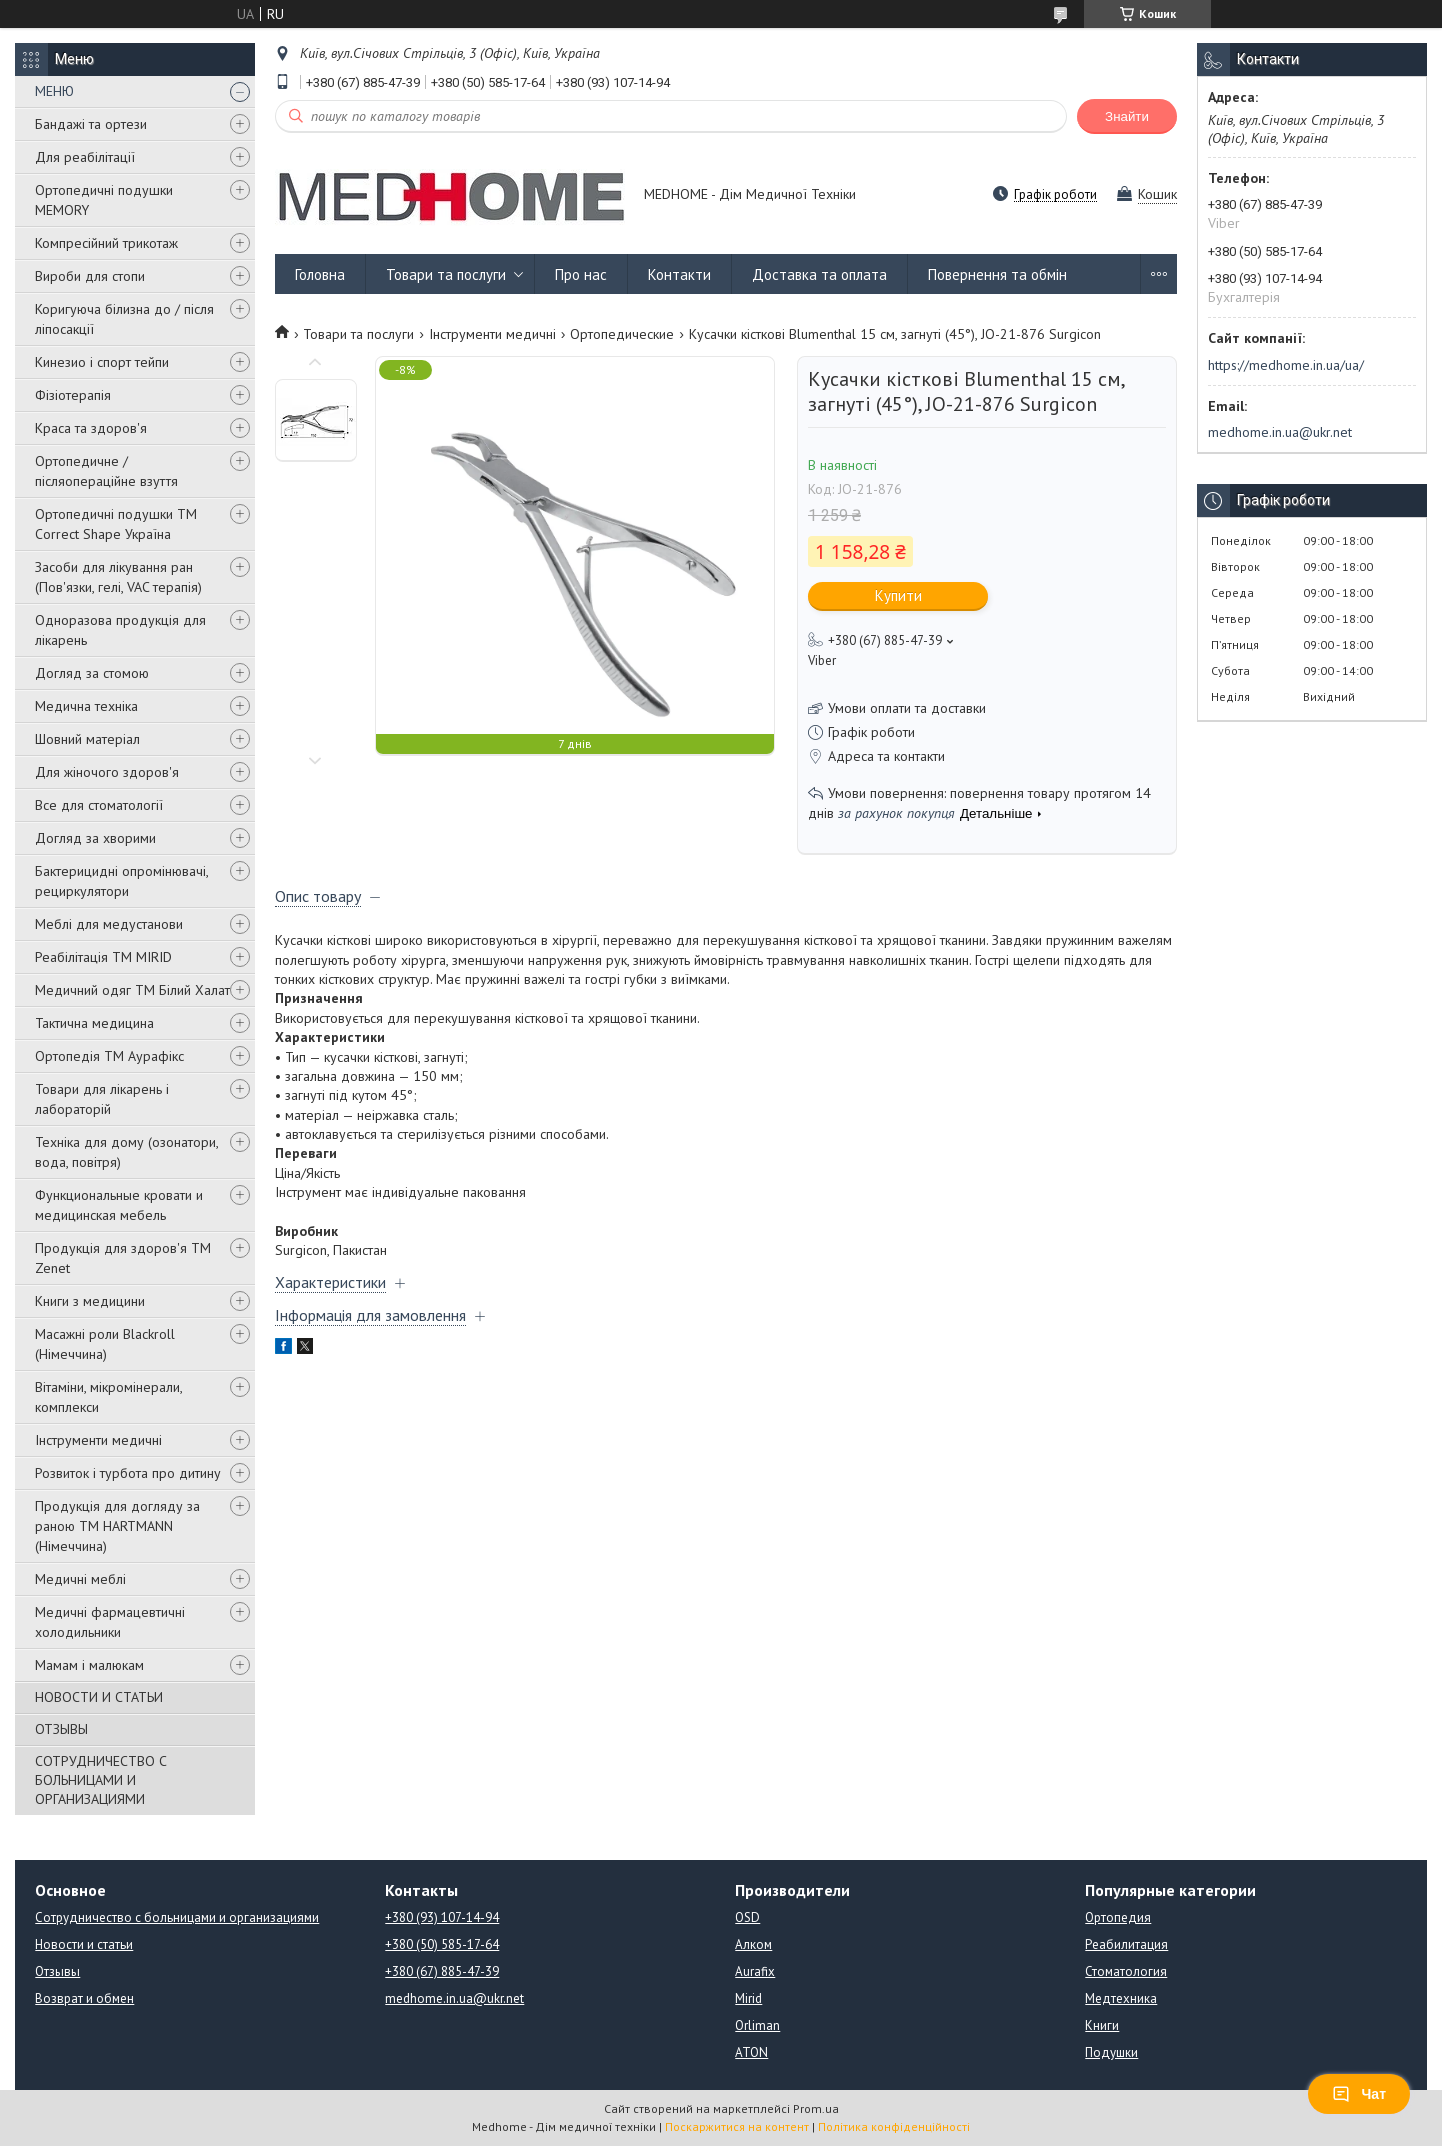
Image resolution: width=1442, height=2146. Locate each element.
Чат (1359, 2094)
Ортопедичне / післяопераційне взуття (106, 471)
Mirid (748, 1998)
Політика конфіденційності (894, 2126)
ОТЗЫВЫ (61, 1729)
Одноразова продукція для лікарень (120, 630)
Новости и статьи (84, 1944)
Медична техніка (86, 706)
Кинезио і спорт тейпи (102, 362)
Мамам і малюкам (89, 1665)
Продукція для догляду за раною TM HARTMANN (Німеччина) (117, 1526)
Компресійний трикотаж (106, 243)
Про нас (581, 274)
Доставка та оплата (819, 274)
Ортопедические (622, 334)
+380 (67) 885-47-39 (442, 1971)
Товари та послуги (446, 274)
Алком (753, 1944)
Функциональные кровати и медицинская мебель (119, 1205)
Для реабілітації (85, 157)
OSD (747, 1917)
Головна (320, 274)
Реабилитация (1126, 1944)
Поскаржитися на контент (737, 2126)
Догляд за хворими (95, 838)
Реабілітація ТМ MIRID (103, 957)
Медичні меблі (80, 1579)
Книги (1102, 2025)
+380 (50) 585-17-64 (442, 1944)
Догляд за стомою (92, 673)
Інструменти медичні (98, 1440)
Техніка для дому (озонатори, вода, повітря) (126, 1152)
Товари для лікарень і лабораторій (102, 1099)
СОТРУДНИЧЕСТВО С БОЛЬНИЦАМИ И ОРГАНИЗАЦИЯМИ (101, 1780)
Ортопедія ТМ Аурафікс (109, 1056)
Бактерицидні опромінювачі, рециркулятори (121, 881)
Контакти (679, 274)
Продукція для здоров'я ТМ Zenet (123, 1258)
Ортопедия (1118, 1917)
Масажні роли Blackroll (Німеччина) (105, 1344)
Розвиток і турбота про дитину (128, 1473)
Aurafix (755, 1971)
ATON (751, 2052)
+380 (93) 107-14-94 (442, 1917)
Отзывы (57, 1971)
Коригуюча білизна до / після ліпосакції (124, 319)
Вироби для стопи (90, 276)
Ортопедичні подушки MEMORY (104, 200)
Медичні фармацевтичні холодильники (110, 1622)
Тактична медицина (94, 1023)
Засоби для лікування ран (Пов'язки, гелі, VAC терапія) (118, 577)
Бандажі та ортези (91, 124)
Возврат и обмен (84, 1998)
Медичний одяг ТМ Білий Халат (132, 990)
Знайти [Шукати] (1127, 116)
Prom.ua (816, 2108)
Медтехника (1121, 1998)
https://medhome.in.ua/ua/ (1286, 365)
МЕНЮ (54, 91)
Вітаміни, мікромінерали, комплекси (108, 1397)
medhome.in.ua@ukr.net (1280, 432)
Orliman (757, 2025)
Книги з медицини (90, 1301)
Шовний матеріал (87, 739)
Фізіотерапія (73, 395)
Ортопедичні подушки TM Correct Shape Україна (116, 524)
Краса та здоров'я (91, 428)
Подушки (1111, 2052)
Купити (898, 595)
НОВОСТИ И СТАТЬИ (99, 1697)
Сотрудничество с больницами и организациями (177, 1917)
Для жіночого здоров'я (107, 772)
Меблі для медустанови (109, 924)
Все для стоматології (99, 805)
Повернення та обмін (997, 274)
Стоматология (1126, 1971)
